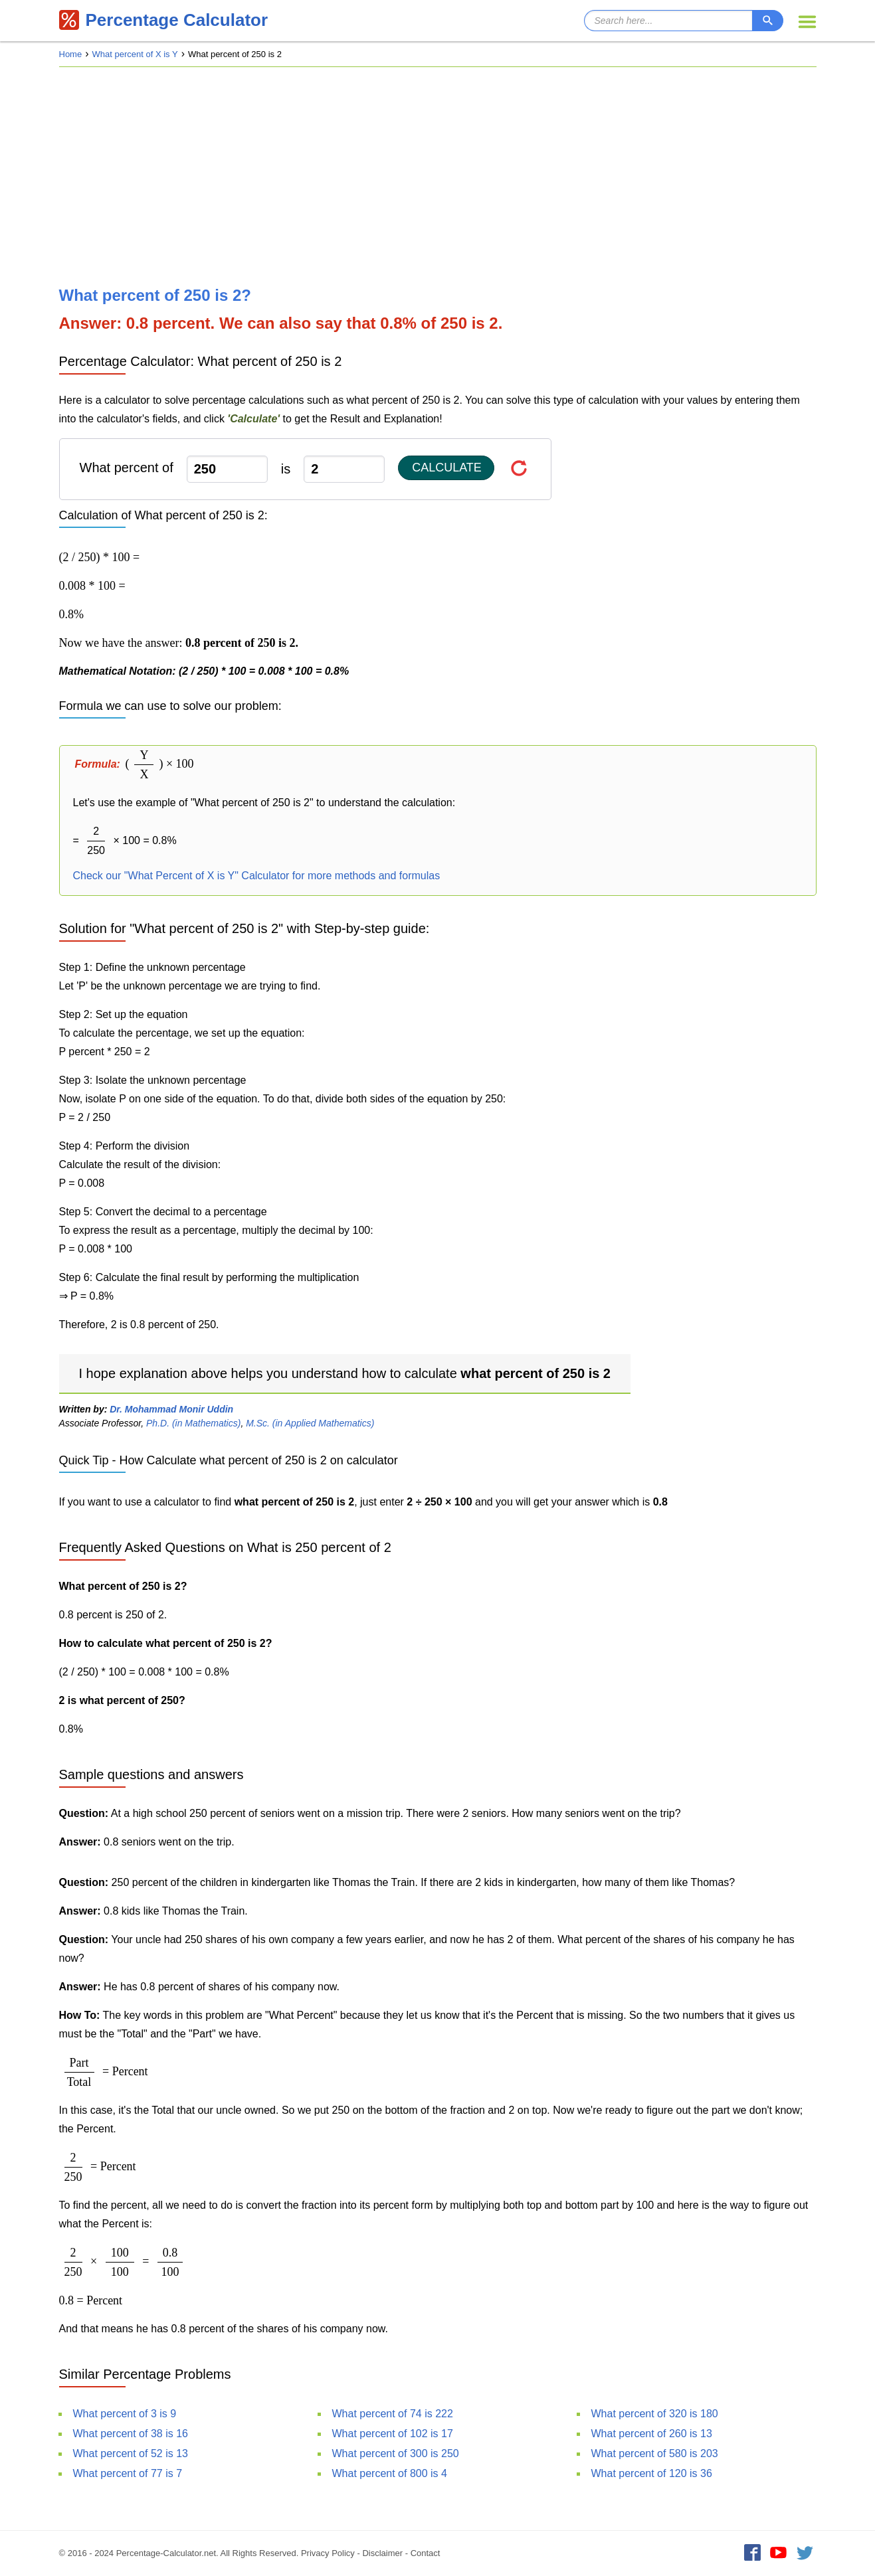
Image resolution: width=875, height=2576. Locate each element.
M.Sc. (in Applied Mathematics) (310, 1423)
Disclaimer (382, 2553)
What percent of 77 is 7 (128, 2473)
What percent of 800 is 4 (389, 2473)
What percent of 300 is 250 (395, 2453)
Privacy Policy (328, 2553)
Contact (425, 2553)
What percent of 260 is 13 (651, 2433)
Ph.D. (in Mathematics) (193, 1423)
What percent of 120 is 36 (651, 2473)
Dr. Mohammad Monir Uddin (171, 1409)
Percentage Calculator (163, 20)
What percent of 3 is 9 (125, 2413)
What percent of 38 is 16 (130, 2433)
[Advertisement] (438, 177)
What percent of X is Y (135, 54)
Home (70, 54)
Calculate (447, 467)
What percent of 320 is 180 (654, 2413)
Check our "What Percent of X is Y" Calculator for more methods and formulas (256, 875)
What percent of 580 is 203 (654, 2453)
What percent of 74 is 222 (392, 2413)
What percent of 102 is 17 (392, 2433)
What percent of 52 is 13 (130, 2453)
